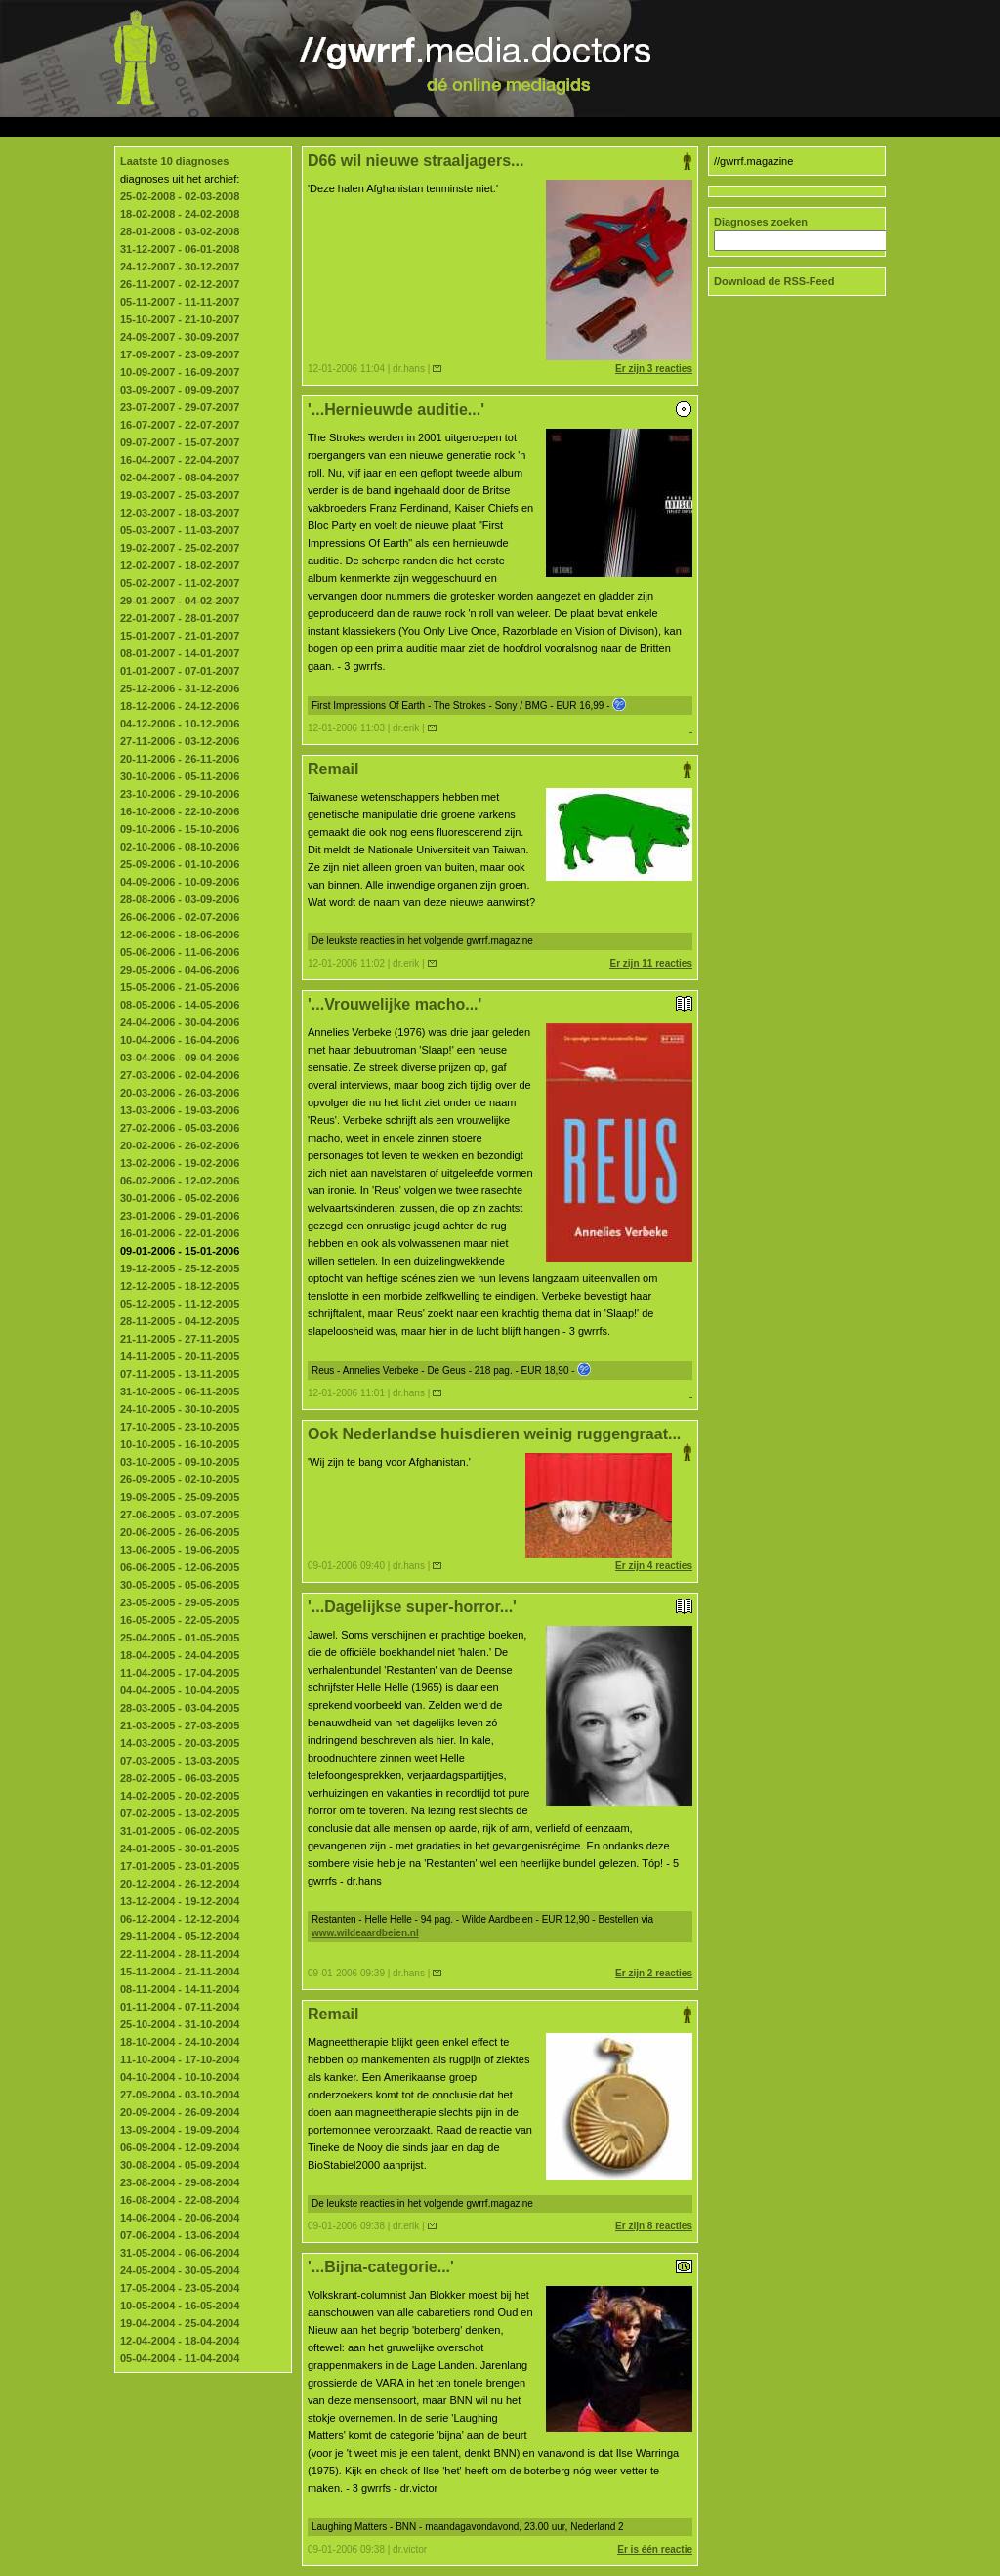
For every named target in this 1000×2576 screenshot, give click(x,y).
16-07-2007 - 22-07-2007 (179, 425)
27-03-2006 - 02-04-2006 (179, 1075)
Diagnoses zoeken (761, 222)
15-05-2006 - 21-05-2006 (179, 987)
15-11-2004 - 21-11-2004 (179, 1971)
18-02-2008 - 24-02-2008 (179, 214)
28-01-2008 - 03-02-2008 (179, 231)
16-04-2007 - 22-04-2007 (179, 460)
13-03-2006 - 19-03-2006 (179, 1110)
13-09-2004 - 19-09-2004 (179, 2130)
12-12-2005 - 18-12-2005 (179, 1286)
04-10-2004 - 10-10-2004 (179, 2077)
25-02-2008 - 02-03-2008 (179, 196)
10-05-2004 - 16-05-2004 (179, 2305)
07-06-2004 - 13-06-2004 (179, 2235)
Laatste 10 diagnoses (174, 161)
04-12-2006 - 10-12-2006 (179, 723)
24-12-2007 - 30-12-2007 (179, 266)
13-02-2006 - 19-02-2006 (179, 1163)
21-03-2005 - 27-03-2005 (179, 1725)
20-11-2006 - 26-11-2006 (179, 759)
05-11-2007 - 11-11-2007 (179, 302)
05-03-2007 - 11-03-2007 (179, 530)
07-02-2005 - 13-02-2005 (179, 1813)
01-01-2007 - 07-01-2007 (179, 671)
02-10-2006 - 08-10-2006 (179, 846)
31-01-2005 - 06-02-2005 (179, 1831)
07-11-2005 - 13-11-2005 (179, 1374)
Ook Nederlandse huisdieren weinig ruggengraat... (500, 1434)
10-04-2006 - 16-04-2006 (179, 1040)
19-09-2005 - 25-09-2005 (179, 1497)
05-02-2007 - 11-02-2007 (179, 583)
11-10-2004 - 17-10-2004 (179, 2059)
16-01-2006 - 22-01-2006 (179, 1233)
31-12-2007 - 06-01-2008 (179, 249)
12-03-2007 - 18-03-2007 (179, 513)
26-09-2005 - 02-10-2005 (179, 1479)
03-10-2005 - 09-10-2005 (179, 1462)
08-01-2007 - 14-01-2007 (179, 653)
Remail (500, 769)
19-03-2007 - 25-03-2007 (179, 495)
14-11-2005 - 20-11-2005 (179, 1356)
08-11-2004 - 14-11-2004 (179, 1989)
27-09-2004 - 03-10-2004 (179, 2094)
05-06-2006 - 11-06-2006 (179, 952)
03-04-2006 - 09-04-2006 (179, 1057)
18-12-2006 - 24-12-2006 (179, 706)
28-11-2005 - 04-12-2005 (179, 1321)
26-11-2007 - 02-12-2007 (179, 284)
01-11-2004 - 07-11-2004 (179, 2007)
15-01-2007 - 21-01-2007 (179, 636)
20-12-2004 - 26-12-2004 (179, 1884)
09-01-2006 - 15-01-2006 (179, 1251)
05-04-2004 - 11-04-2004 (179, 2358)
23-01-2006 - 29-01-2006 (179, 1216)
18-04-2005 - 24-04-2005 (179, 1655)
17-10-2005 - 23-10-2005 (179, 1427)
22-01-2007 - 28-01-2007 (179, 618)
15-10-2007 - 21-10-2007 (179, 319)
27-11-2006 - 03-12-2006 (179, 741)
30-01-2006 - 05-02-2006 (179, 1198)
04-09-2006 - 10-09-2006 (179, 882)
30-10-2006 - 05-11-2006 (179, 776)
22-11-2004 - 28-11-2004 (179, 1954)
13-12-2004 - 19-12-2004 (179, 1901)
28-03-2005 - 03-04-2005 (179, 1708)
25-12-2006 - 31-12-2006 (179, 688)
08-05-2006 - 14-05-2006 (179, 1005)
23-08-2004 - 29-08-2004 (179, 2182)
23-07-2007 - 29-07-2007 (179, 407)
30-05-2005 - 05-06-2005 (179, 1585)
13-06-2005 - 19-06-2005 (179, 1550)
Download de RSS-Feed (774, 281)
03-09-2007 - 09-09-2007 (179, 389)
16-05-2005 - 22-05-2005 (179, 1620)
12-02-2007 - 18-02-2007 (179, 565)
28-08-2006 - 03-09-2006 (179, 899)
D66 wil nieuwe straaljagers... (500, 161)
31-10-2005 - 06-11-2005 (179, 1391)
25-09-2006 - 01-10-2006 (179, 864)
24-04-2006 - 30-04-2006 (179, 1022)
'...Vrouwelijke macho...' (500, 1004)
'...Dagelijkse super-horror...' (500, 1607)
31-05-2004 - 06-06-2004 (179, 2253)
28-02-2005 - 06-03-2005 (179, 1778)
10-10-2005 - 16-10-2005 (179, 1444)
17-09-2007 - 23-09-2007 (179, 354)
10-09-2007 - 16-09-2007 (179, 372)
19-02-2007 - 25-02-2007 (179, 548)
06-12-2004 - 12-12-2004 (179, 1919)
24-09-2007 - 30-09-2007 (179, 337)
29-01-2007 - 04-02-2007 (179, 600)
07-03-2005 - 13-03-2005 (179, 1760)
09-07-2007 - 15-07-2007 (179, 442)
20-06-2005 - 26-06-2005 (179, 1532)
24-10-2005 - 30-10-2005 (179, 1409)
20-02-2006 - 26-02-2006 (179, 1145)
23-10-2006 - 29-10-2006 (179, 794)
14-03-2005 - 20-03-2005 (179, 1743)
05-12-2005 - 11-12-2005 (179, 1303)
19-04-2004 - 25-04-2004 (179, 2323)
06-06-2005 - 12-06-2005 (179, 1567)
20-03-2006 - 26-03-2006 (179, 1093)
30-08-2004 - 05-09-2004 (179, 2165)
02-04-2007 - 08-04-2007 (179, 477)
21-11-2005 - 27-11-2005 (179, 1339)
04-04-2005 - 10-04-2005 (179, 1690)
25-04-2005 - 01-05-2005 (179, 1637)
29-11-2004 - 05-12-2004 (179, 1936)
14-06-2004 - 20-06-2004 (179, 2217)
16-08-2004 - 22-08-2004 (179, 2200)
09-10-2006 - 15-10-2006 (179, 829)
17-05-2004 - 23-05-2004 (179, 2288)
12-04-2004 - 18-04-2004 (179, 2341)
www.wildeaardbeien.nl (365, 1933)
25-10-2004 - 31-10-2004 (179, 2024)
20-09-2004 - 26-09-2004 (179, 2112)
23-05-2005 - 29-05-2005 (179, 1602)
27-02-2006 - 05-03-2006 (179, 1128)
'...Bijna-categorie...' (500, 2267)
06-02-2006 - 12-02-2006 (179, 1180)
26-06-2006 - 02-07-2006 (179, 917)
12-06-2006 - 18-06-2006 (179, 934)
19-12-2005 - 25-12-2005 (179, 1268)
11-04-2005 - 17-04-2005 (179, 1673)
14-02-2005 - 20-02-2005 (179, 1796)
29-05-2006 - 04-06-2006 (179, 970)
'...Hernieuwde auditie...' (500, 409)
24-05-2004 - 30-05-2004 (179, 2270)
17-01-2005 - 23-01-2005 (179, 1866)
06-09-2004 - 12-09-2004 (179, 2147)
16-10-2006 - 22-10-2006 (179, 811)
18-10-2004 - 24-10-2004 (179, 2042)
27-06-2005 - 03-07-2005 (179, 1514)
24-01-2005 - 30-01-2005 (179, 1848)
